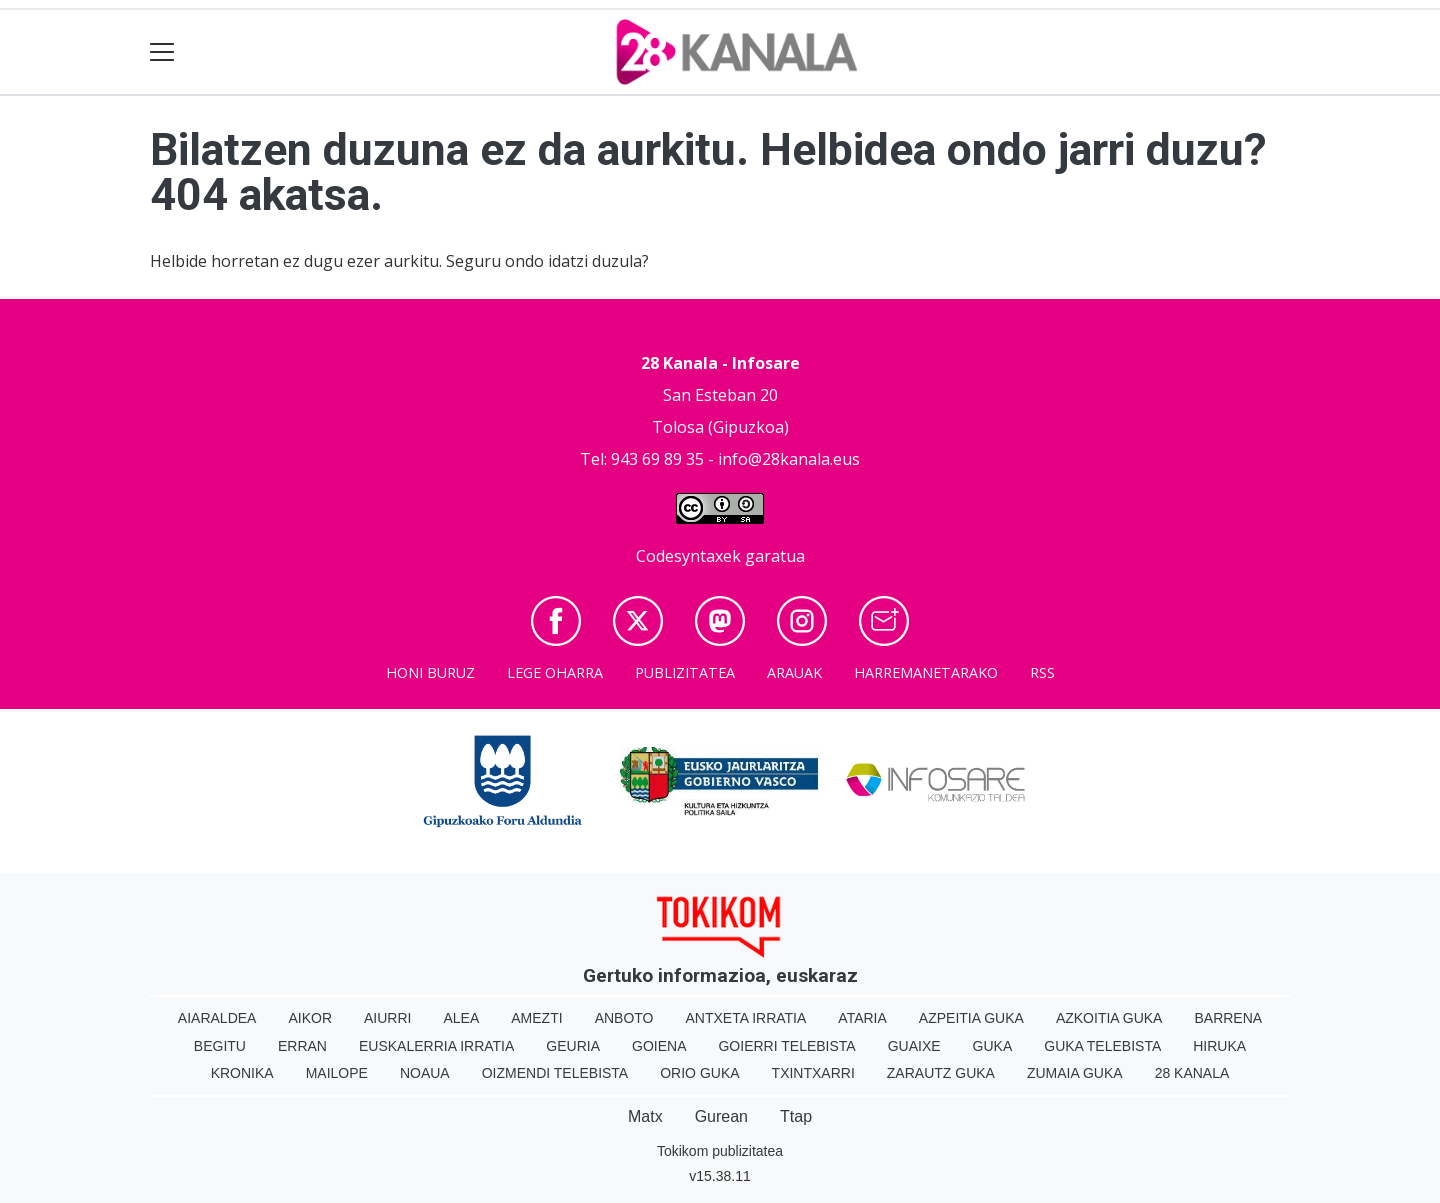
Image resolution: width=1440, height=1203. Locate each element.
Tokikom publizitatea (720, 1151)
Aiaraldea (217, 1018)
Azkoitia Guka (1109, 1018)
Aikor (310, 1018)
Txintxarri (813, 1073)
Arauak (794, 672)
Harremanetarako (926, 672)
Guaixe (914, 1046)
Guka (993, 1046)
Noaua (425, 1073)
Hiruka (1219, 1046)
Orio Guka (699, 1073)
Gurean (721, 1116)
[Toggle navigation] (162, 52)
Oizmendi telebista (555, 1073)
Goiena (659, 1046)
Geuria (573, 1046)
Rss (1042, 672)
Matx (645, 1116)
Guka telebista (1102, 1046)
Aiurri (387, 1018)
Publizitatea (685, 672)
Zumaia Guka (1075, 1073)
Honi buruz (430, 672)
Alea (461, 1018)
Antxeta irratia (746, 1018)
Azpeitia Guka (971, 1018)
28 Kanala (1192, 1073)
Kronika (242, 1073)
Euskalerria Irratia (436, 1046)
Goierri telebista (786, 1046)
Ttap (796, 1116)
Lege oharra (555, 672)
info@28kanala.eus (789, 459)
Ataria (862, 1018)
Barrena (1228, 1018)
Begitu (220, 1046)
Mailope (337, 1073)
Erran (302, 1046)
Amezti (536, 1018)
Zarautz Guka (941, 1073)
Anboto (624, 1018)
